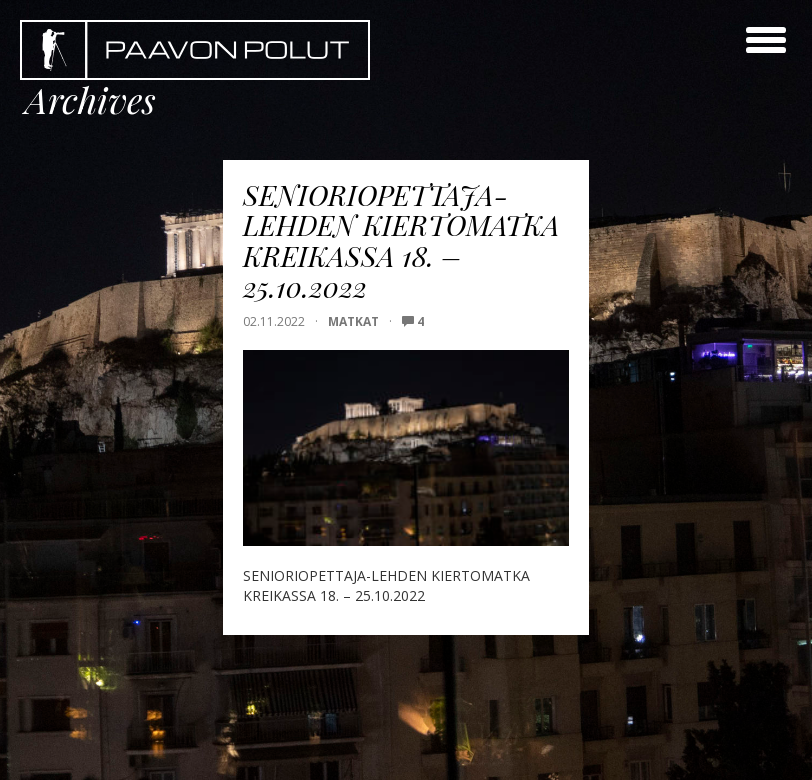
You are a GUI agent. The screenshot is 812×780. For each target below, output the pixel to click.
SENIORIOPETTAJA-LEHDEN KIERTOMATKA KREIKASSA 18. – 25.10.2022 (401, 240)
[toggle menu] (766, 40)
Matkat (353, 321)
